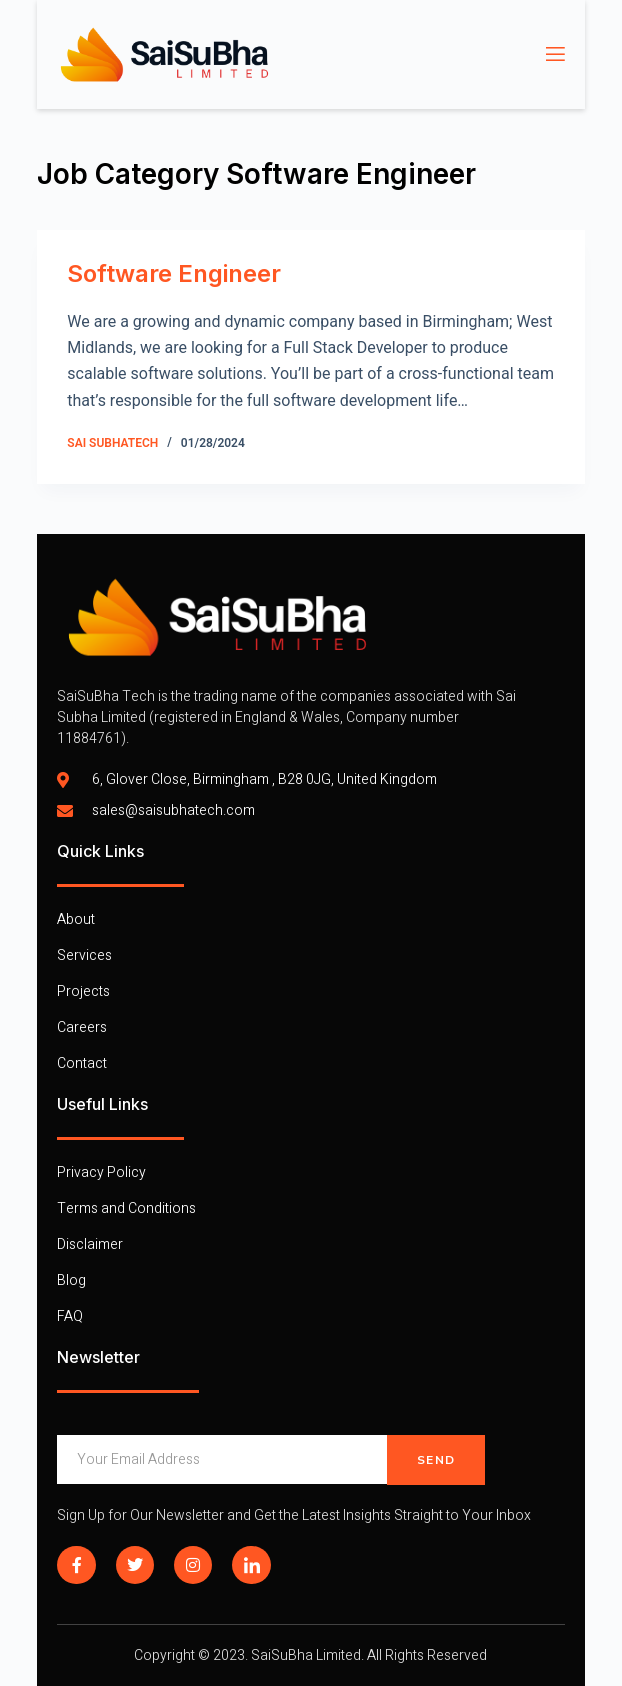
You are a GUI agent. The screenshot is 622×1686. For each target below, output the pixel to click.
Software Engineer (174, 273)
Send (436, 1460)
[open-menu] (554, 55)
